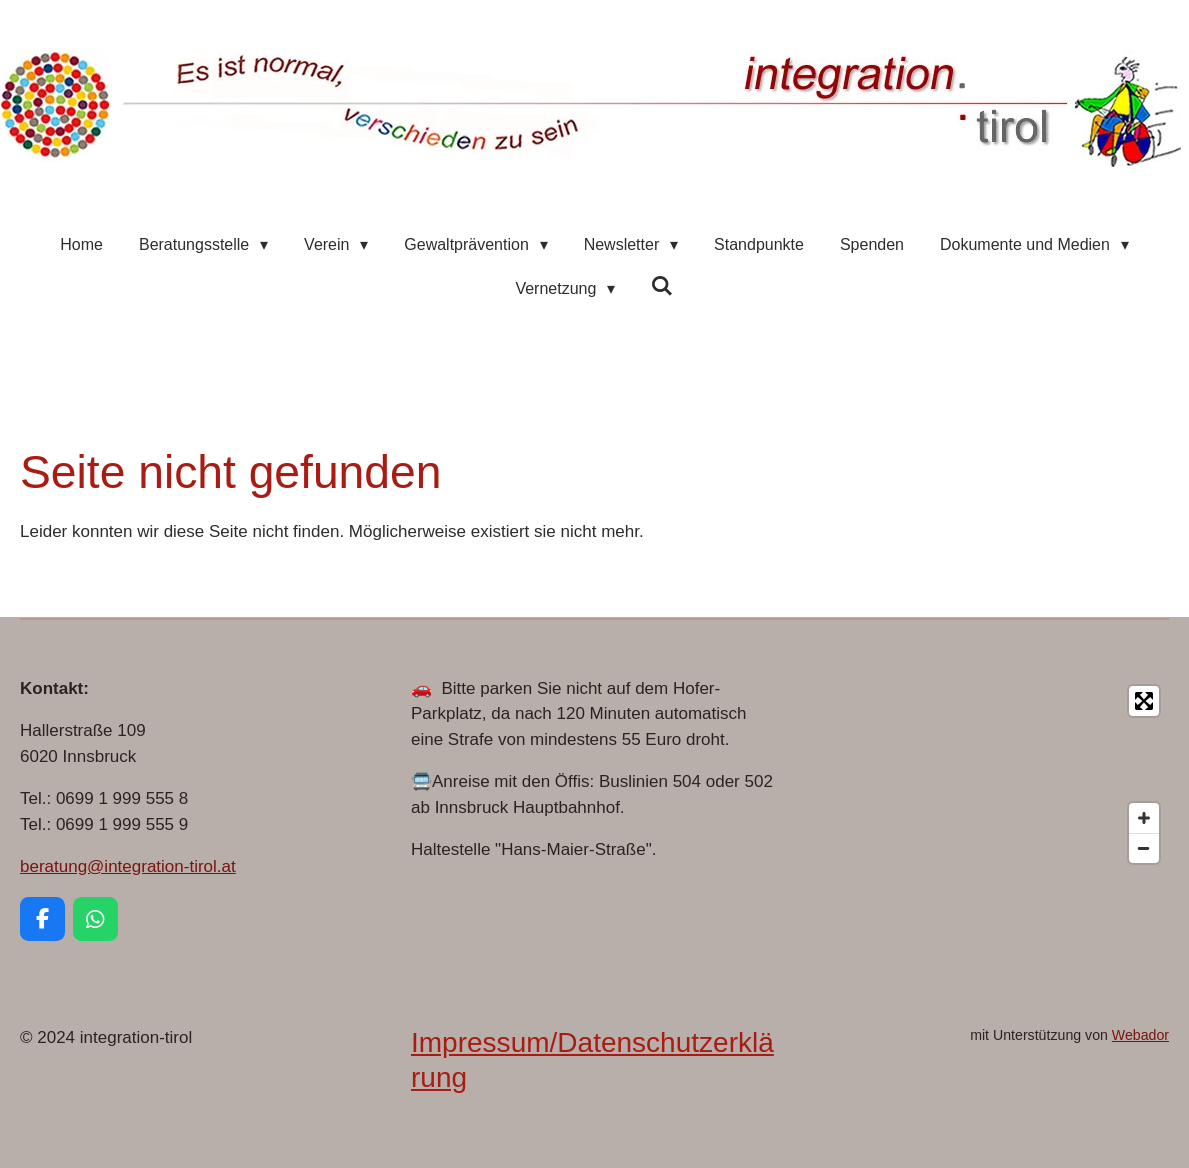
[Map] (985, 774)
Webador (1140, 1035)
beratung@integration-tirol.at (128, 866)
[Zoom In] (1144, 818)
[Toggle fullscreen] (1144, 701)
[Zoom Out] (1144, 848)
